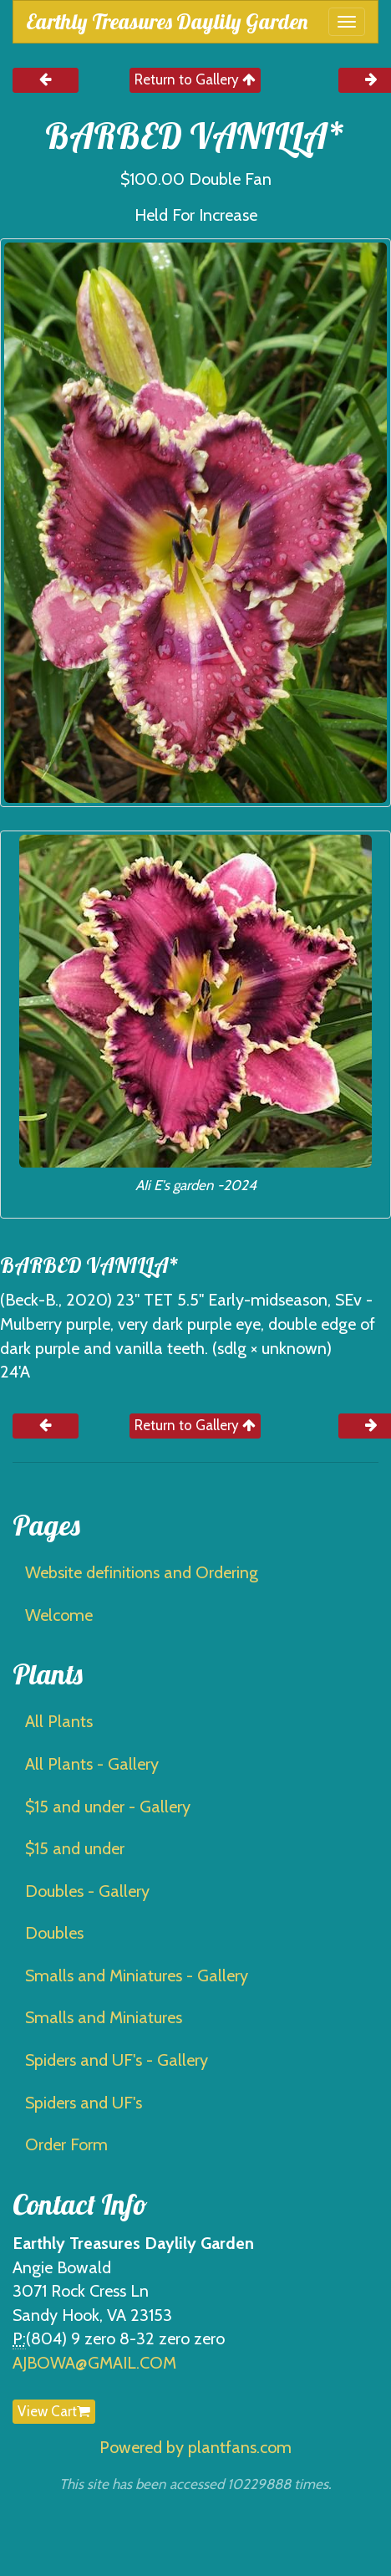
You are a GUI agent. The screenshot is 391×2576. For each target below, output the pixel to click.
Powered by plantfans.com (195, 2447)
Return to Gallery (195, 79)
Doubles (54, 1933)
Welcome (59, 1615)
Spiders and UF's (83, 2103)
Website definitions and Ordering (141, 1572)
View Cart (54, 2411)
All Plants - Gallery (92, 1764)
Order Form (66, 2144)
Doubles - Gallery (87, 1891)
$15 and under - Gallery (107, 1807)
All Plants (59, 1721)
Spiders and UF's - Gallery (116, 2060)
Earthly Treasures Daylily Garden (166, 21)
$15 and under (74, 1848)
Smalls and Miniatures (103, 2017)
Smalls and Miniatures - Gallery (136, 1975)
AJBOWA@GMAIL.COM (94, 2363)
